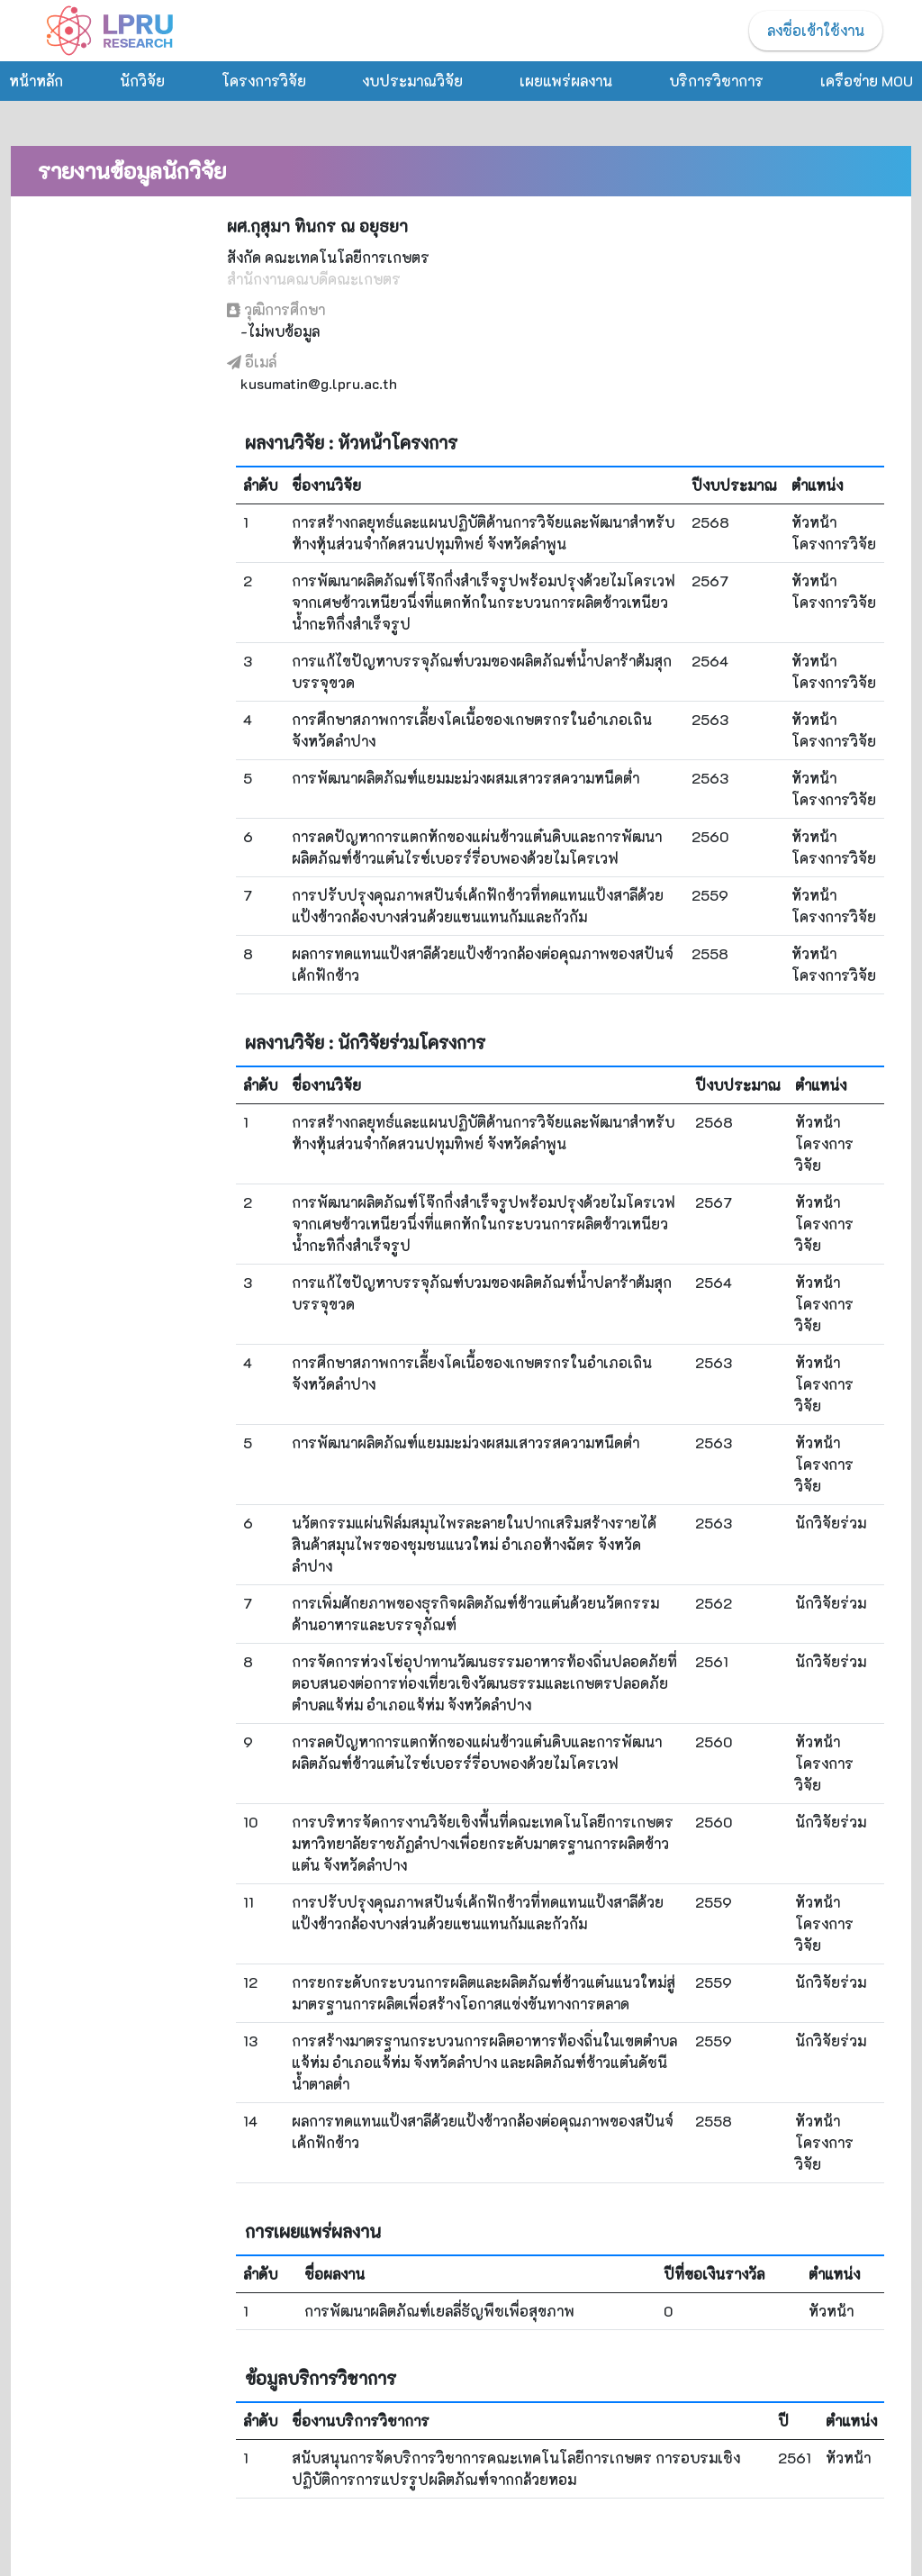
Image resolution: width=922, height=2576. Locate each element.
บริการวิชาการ (716, 80)
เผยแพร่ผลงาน (566, 80)
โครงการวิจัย (263, 80)
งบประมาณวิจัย (412, 80)
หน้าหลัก (36, 80)
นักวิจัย (142, 80)
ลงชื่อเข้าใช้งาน (815, 30)
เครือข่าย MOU (866, 80)
